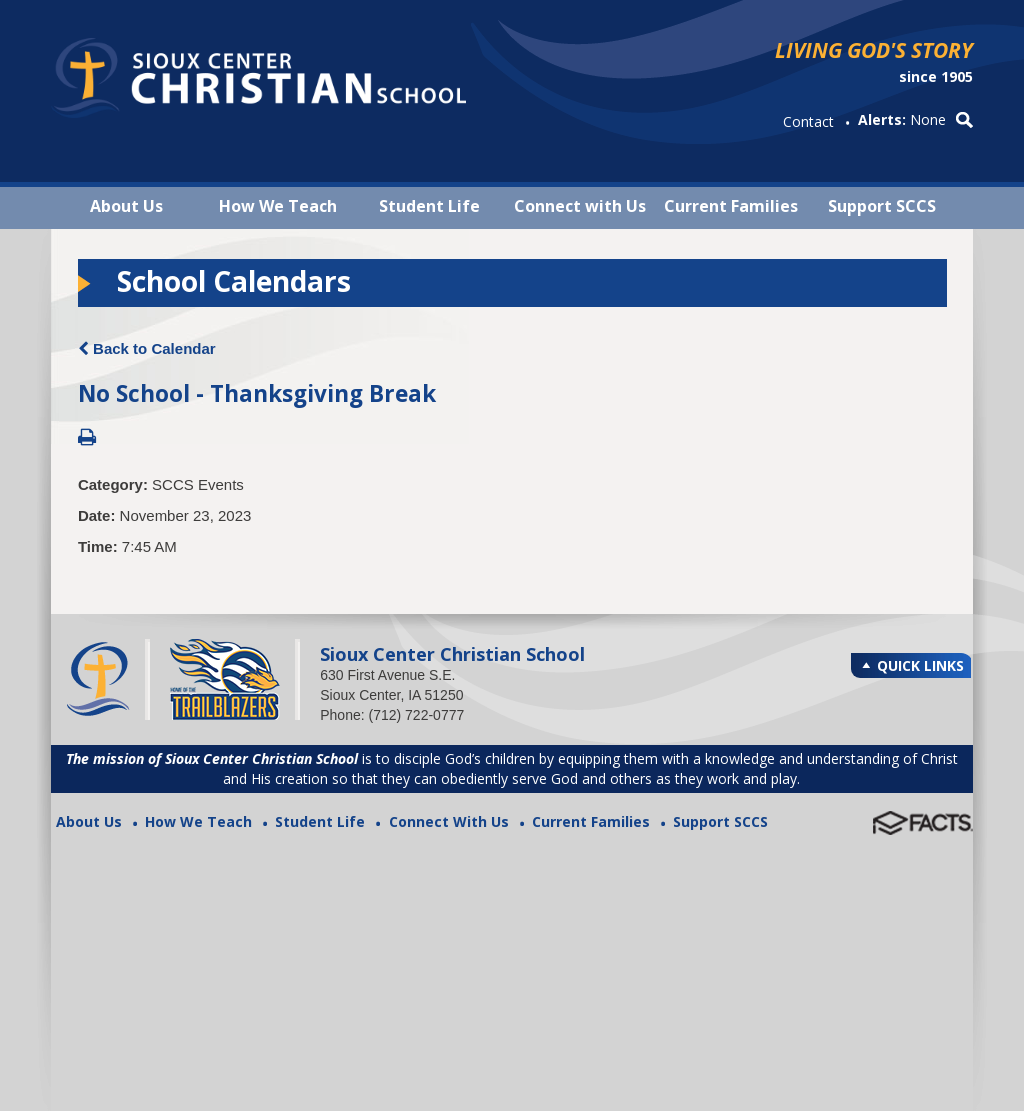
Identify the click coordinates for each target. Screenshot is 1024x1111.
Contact (808, 121)
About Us (126, 206)
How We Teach (278, 206)
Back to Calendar (147, 348)
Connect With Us (449, 821)
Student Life (429, 206)
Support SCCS (882, 206)
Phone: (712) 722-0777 (392, 715)
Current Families (731, 206)
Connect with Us (580, 206)
